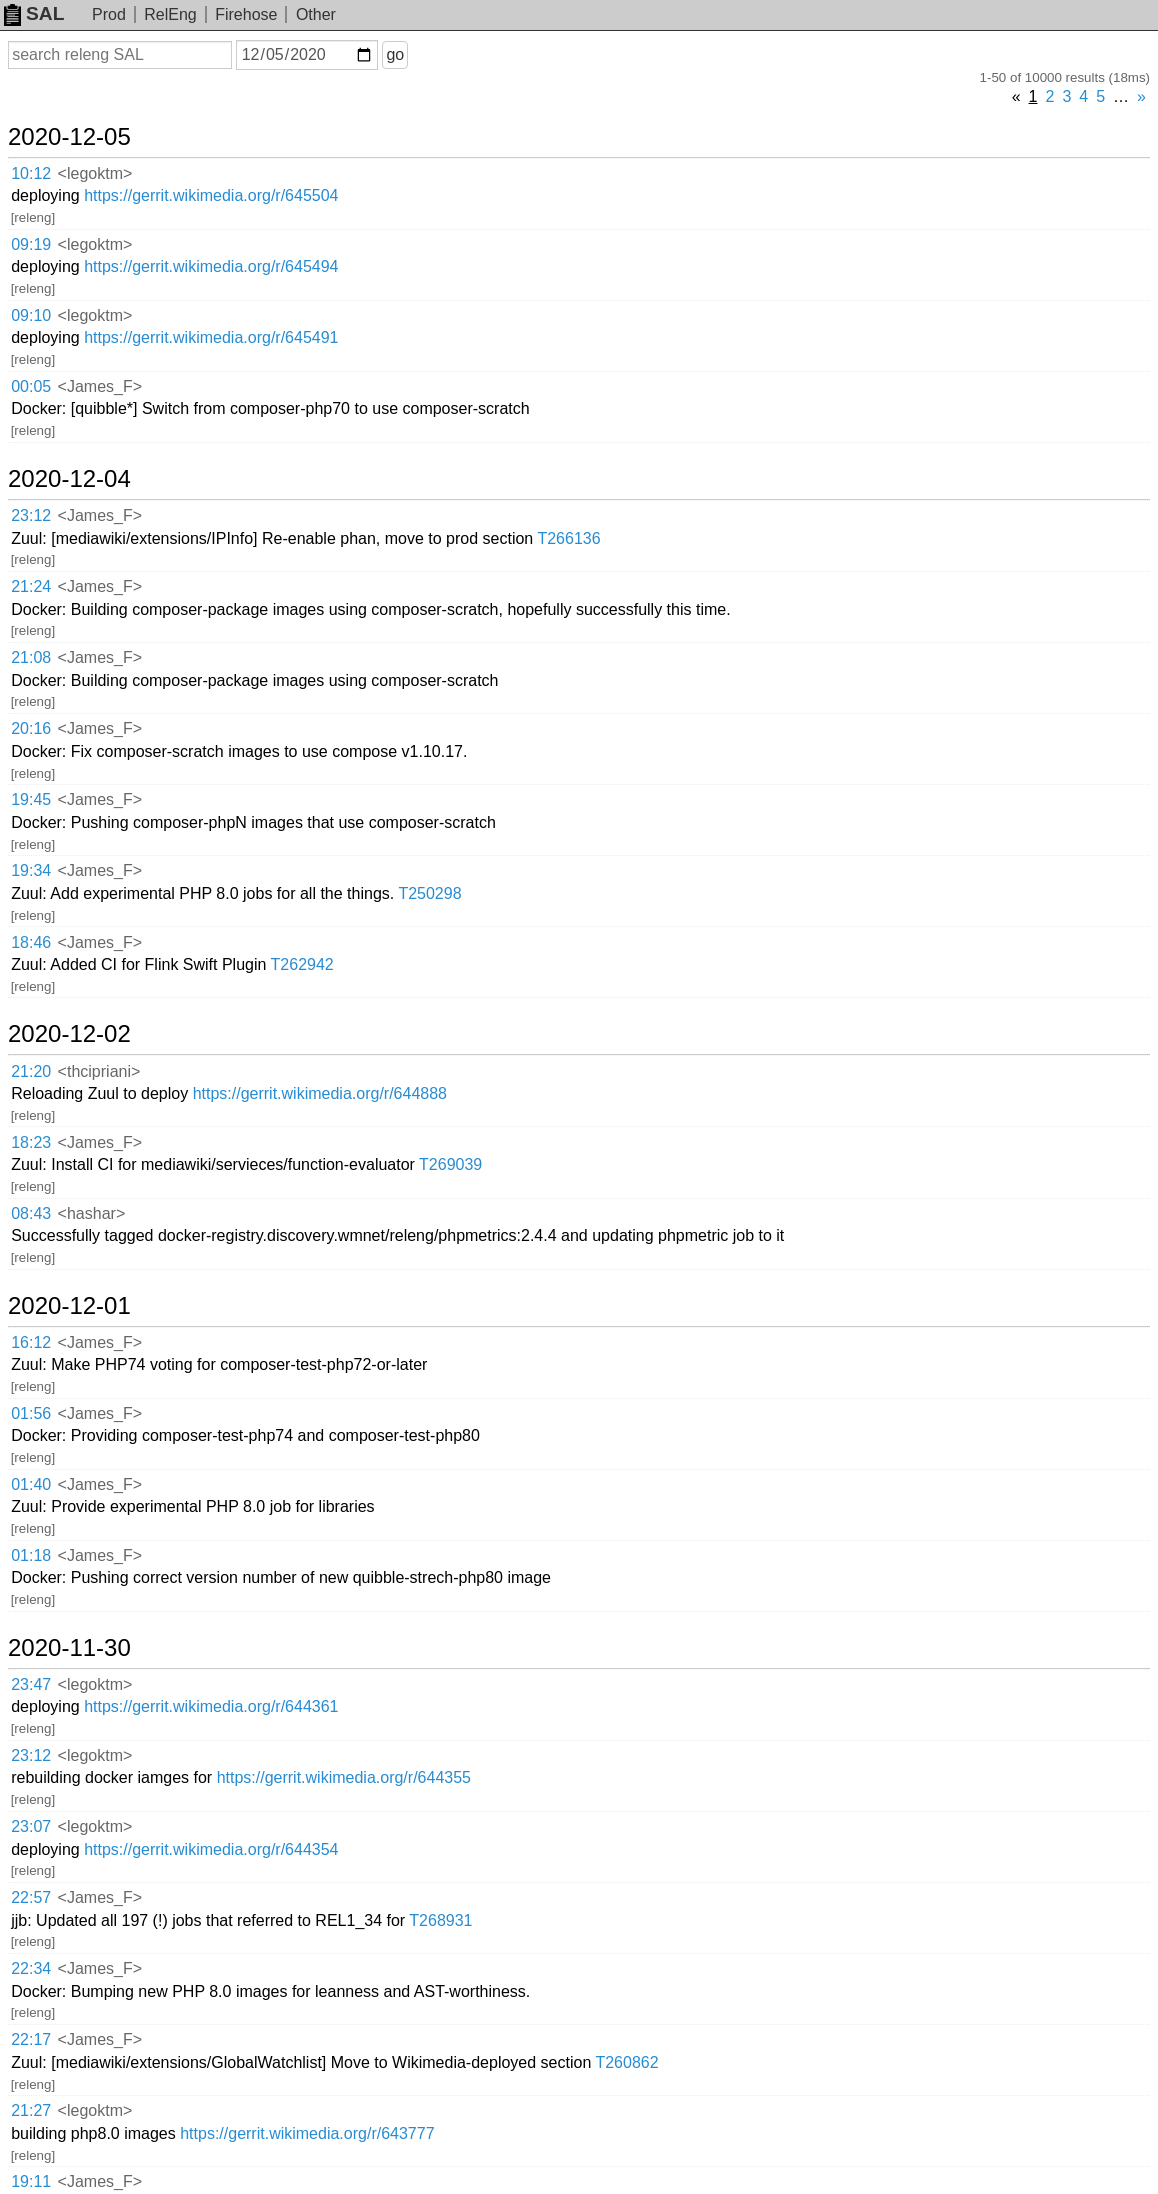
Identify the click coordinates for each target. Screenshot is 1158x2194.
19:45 (31, 799)
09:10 (31, 315)
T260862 (626, 2062)
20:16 (31, 728)
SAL (34, 13)
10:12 (31, 173)
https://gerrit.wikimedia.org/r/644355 (344, 1777)
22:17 (31, 2039)
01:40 (31, 1484)
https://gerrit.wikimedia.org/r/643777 (307, 2133)
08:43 (31, 1213)
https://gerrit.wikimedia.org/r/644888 (320, 1093)
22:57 (31, 1897)
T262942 (302, 964)
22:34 (31, 1968)
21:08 (31, 657)
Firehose (246, 14)
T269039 (450, 1164)
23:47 (31, 1684)
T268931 (440, 1920)
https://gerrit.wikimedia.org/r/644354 (211, 1849)
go (395, 54)
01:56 (31, 1413)
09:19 (31, 244)
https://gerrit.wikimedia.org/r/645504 (211, 195)
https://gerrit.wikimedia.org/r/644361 (211, 1706)
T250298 (429, 893)
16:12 (31, 1342)
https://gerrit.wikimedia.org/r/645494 (211, 266)
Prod (109, 14)
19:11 (31, 2181)
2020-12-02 (69, 1034)
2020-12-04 (69, 479)
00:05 (31, 386)
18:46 (31, 942)
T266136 (568, 538)
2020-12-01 (69, 1306)
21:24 (31, 586)
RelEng (170, 14)
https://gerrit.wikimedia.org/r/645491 (211, 337)
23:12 (31, 515)
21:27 (31, 2110)
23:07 (31, 1826)
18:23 (31, 1142)
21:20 (31, 1071)
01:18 (31, 1555)
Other (316, 14)
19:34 (31, 870)
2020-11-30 (69, 1648)
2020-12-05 (69, 137)
